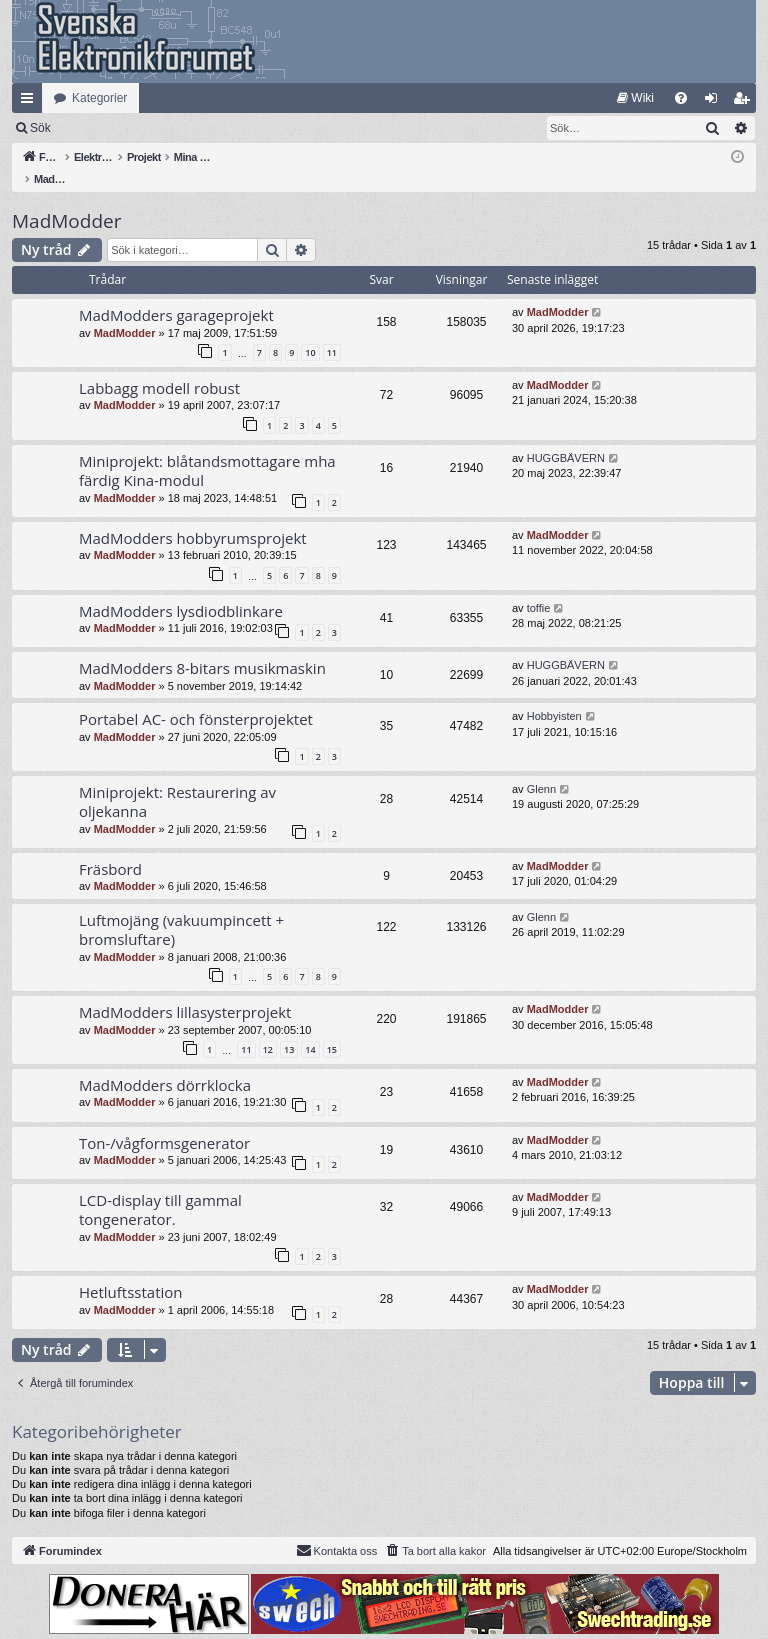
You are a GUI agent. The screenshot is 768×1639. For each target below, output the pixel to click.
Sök (144, 128)
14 (310, 1028)
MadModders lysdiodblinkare (181, 590)
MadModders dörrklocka (165, 1064)
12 (268, 1028)
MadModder (66, 200)
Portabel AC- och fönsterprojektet (196, 698)
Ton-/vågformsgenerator (164, 1122)
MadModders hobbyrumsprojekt (193, 517)
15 (332, 1028)
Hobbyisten (554, 695)
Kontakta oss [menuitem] (337, 1529)
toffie (539, 587)
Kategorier (99, 98)
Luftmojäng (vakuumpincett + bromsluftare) (181, 908)
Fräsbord (110, 848)
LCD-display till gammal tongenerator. (160, 1188)
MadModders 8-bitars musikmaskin (202, 647)
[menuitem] (635, 98)
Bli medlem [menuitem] (745, 102)
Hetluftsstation (131, 1271)
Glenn (541, 768)
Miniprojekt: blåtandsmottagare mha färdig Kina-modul (207, 449)
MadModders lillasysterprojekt (185, 991)
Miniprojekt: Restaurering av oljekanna (177, 780)
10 (310, 331)
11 (332, 331)
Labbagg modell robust (159, 367)
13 (289, 1028)
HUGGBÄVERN (566, 437)
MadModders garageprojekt (176, 294)
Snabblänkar (31, 102)
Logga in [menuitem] (715, 102)
